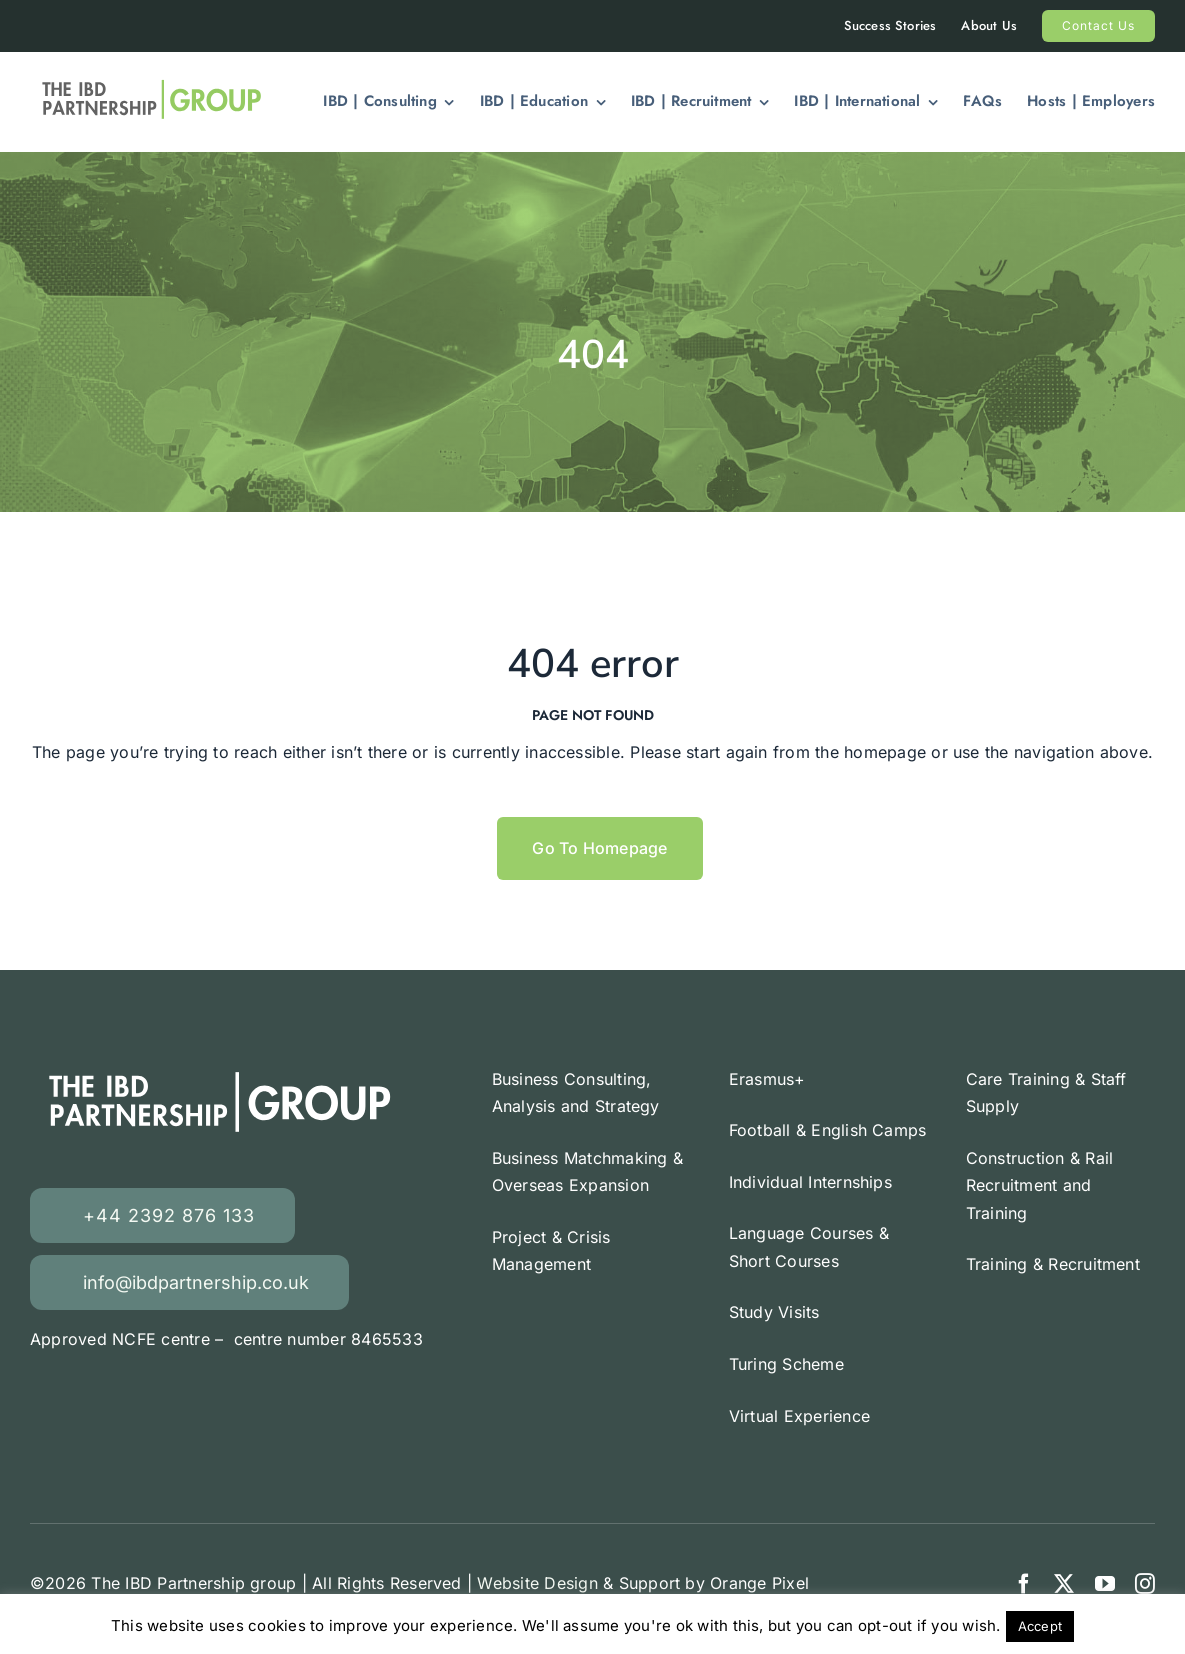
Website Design (537, 1583)
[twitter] (1064, 1584)
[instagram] (1145, 1584)
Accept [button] (1040, 1626)
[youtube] (1105, 1584)
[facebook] (1024, 1584)
